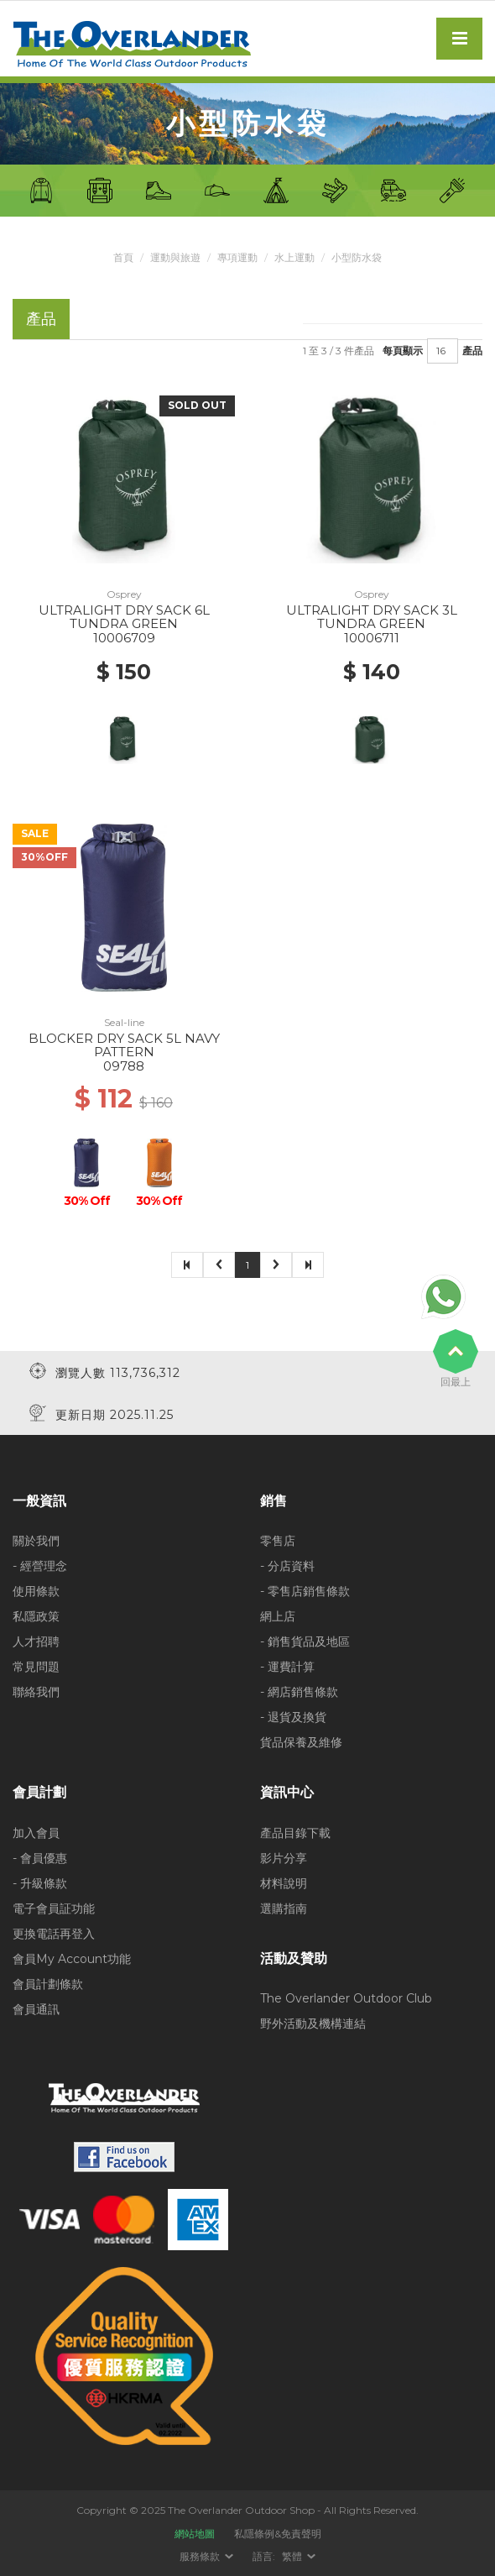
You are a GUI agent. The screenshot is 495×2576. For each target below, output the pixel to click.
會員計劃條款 (48, 1984)
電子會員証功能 (54, 1908)
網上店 (277, 1616)
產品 (472, 350)
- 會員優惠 (40, 1858)
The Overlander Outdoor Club (346, 1998)
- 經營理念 (40, 1565)
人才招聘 (36, 1641)
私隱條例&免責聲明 (277, 2533)
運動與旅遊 (175, 257)
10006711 (371, 638)
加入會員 (36, 1832)
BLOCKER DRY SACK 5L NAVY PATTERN (124, 1045)
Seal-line (124, 1022)
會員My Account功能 (72, 1958)
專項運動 (237, 257)
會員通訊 (36, 2009)
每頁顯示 (403, 350)
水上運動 (294, 257)
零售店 (277, 1540)
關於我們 (36, 1540)
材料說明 (283, 1883)
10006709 (124, 638)
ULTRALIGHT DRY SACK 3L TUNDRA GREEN (371, 617)
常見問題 (36, 1666)
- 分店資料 (287, 1565)
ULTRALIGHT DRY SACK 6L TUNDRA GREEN (124, 617)
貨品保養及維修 (301, 1742)
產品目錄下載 (295, 1832)
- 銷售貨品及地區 (305, 1641)
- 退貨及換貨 (293, 1717)
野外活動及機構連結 (313, 2023)
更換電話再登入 (54, 1933)
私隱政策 (36, 1616)
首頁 (123, 257)
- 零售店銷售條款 (305, 1591)
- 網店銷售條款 (299, 1691)
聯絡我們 (36, 1691)
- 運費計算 (287, 1666)
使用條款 (36, 1591)
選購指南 (283, 1908)
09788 (123, 1066)
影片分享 (283, 1858)
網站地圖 (195, 2533)
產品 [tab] (41, 318)
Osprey (124, 594)
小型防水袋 (356, 257)
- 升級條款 (40, 1883)
